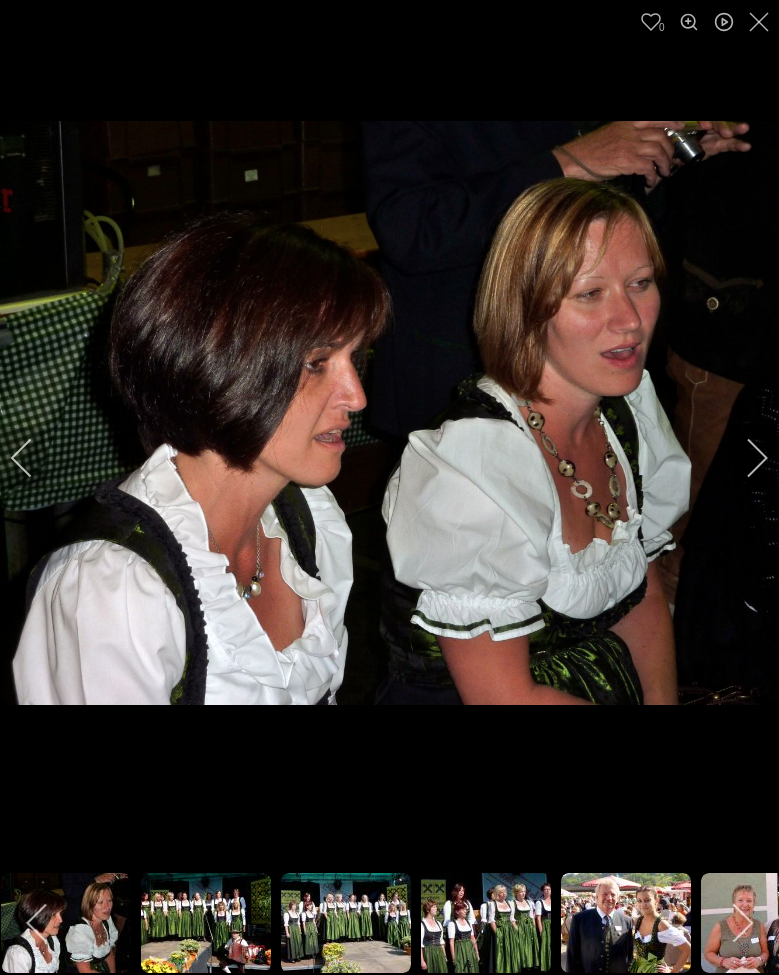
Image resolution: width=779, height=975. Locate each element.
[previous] (35, 458)
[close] (761, 22)
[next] (744, 458)
